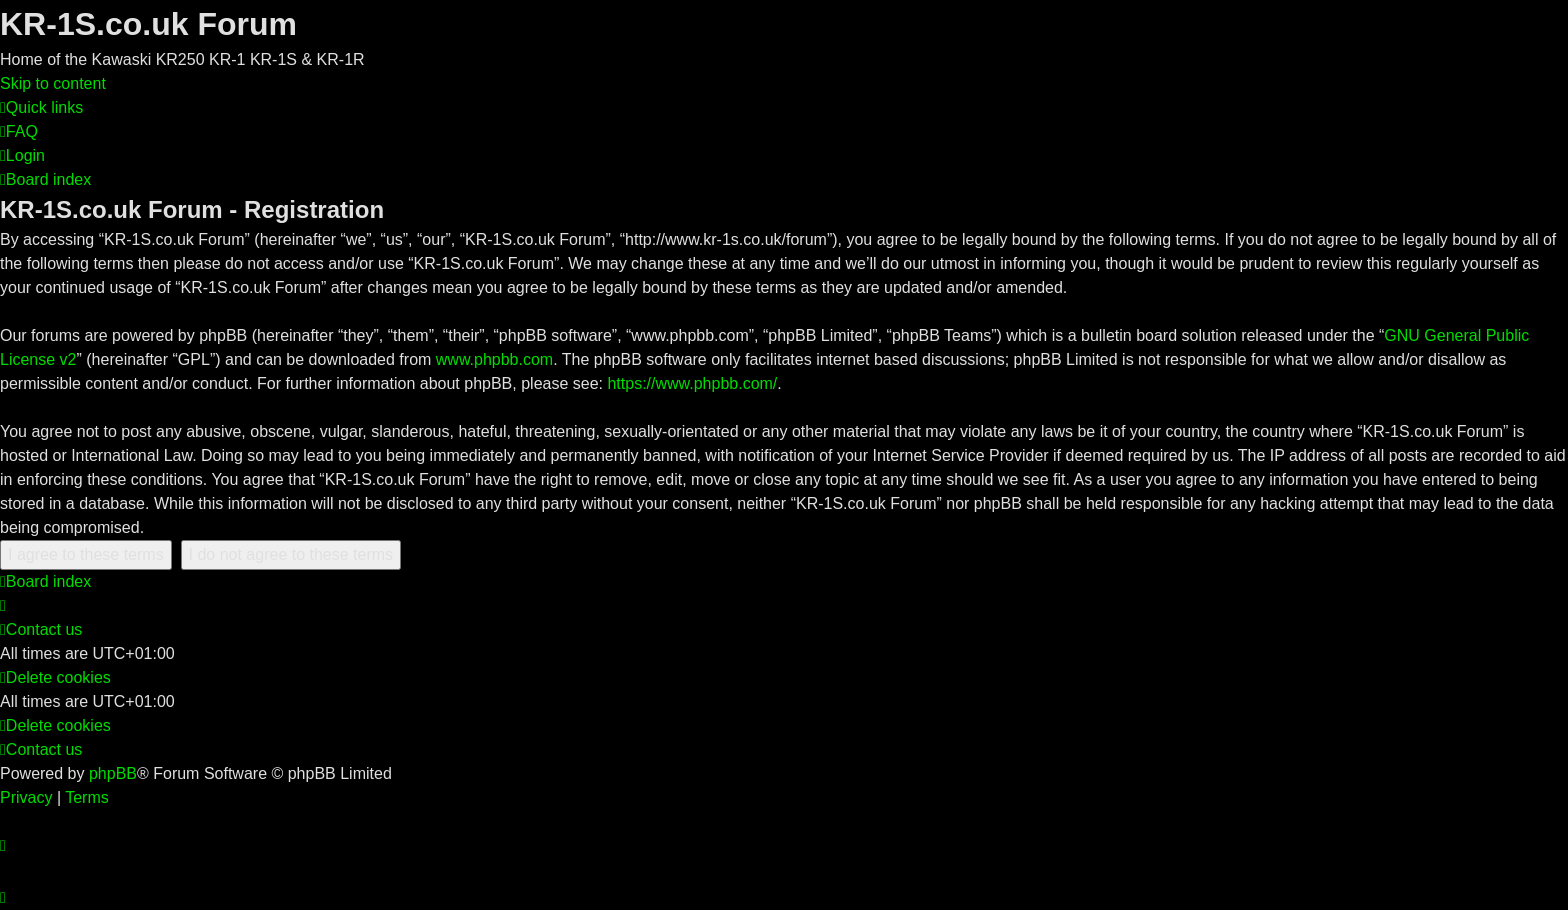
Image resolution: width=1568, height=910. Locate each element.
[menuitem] (19, 131)
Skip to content (53, 83)
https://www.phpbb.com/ (692, 383)
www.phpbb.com (494, 359)
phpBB (113, 773)
